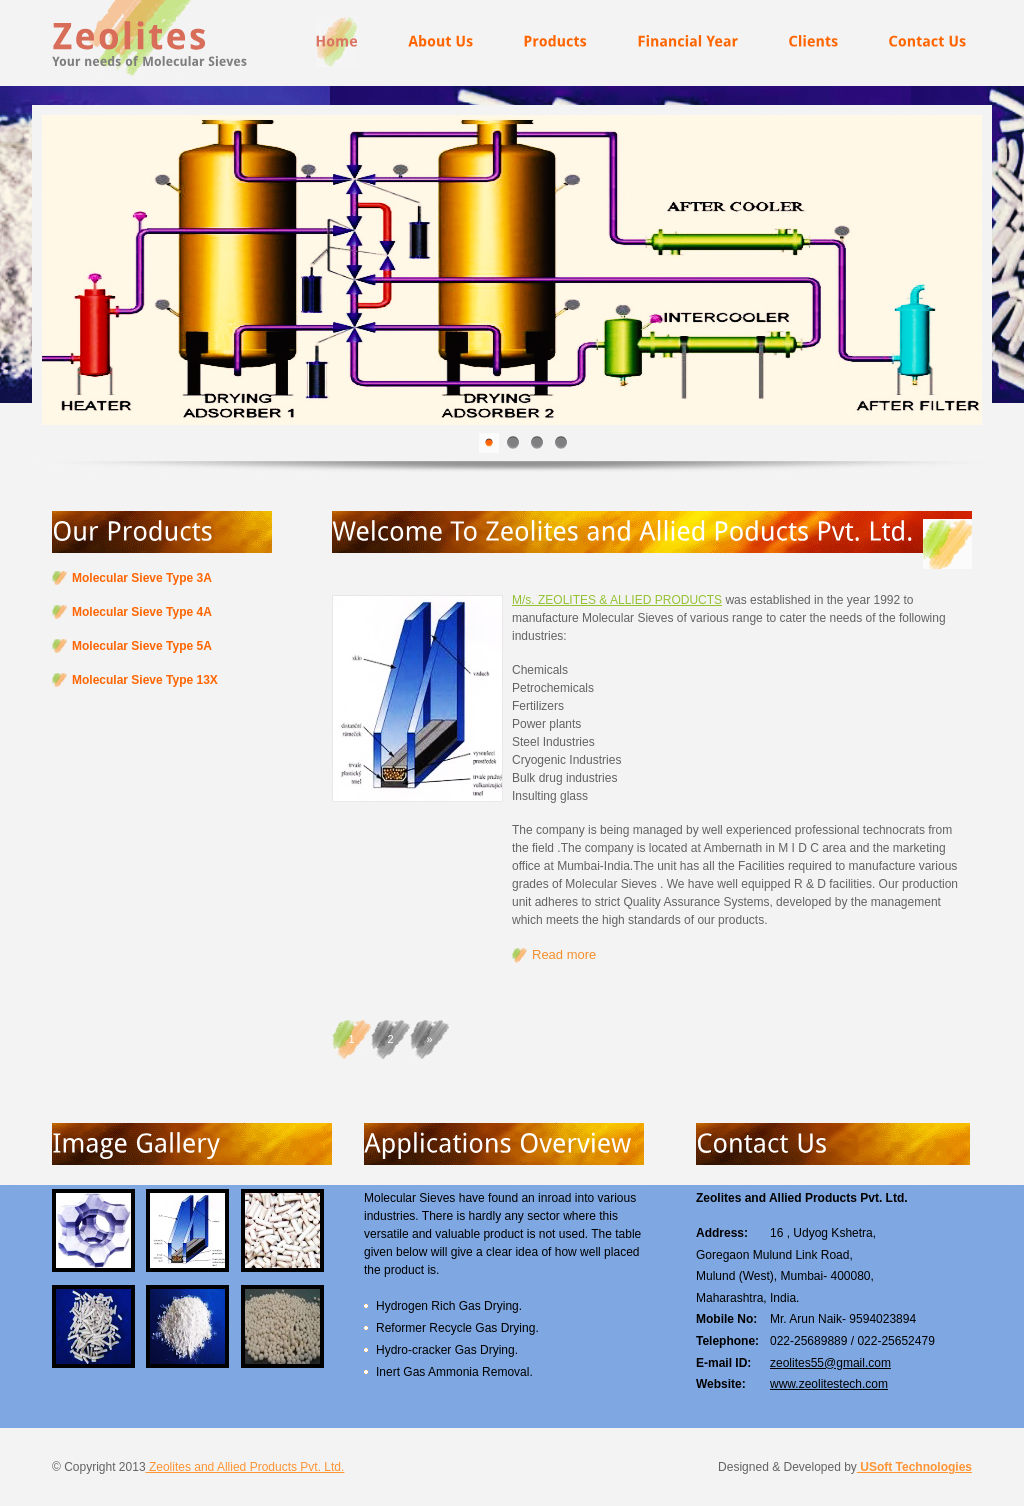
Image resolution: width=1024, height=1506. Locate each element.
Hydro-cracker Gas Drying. (447, 1350)
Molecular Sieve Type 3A (142, 578)
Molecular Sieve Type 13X (145, 680)
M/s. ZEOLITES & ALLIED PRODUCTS (617, 600)
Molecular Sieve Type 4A (142, 612)
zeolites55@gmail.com (830, 1363)
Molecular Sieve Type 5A (142, 646)
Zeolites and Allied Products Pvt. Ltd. (245, 1467)
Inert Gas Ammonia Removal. (454, 1372)
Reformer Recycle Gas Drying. (457, 1328)
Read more (564, 954)
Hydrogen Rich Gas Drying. (449, 1306)
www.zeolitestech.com (829, 1384)
